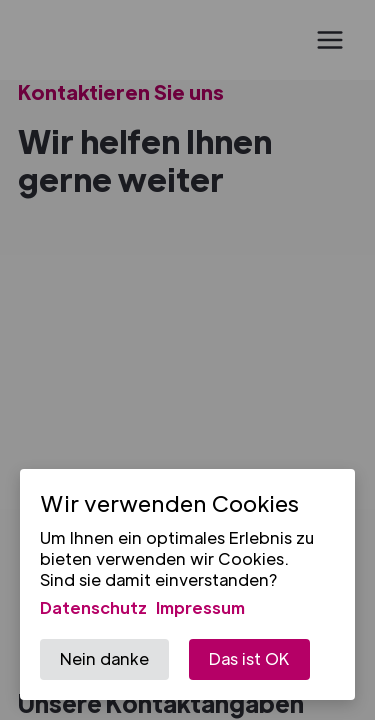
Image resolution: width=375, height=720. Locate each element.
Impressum (200, 607)
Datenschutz (93, 607)
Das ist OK (249, 658)
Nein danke (104, 658)
